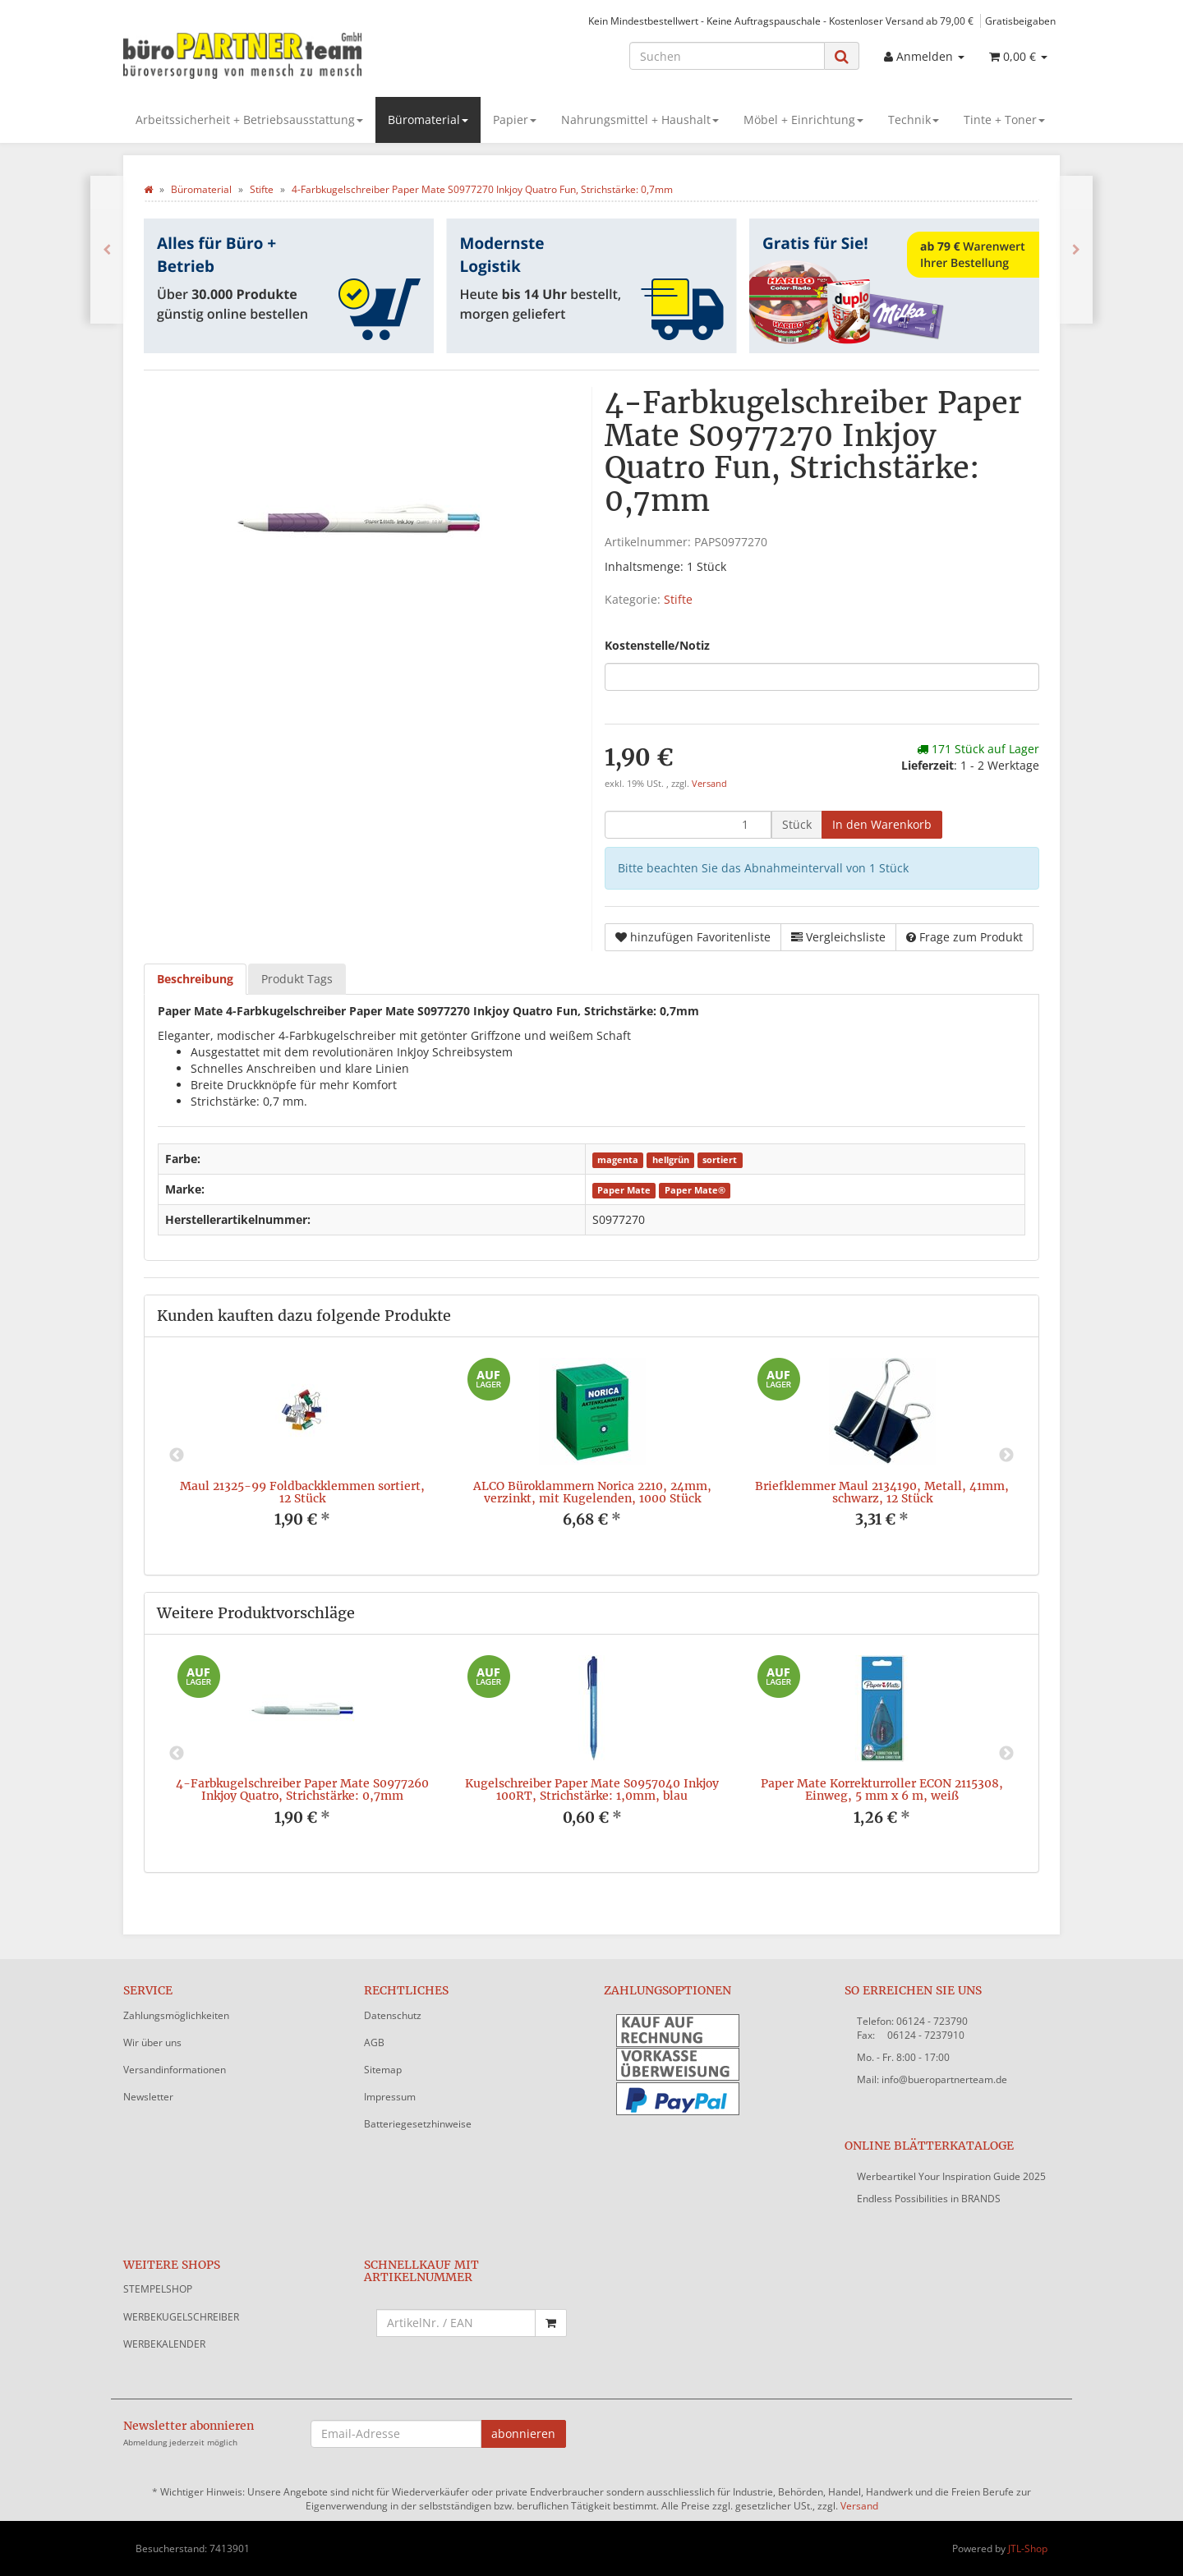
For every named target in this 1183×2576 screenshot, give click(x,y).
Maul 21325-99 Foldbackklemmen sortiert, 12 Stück (302, 1492)
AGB (374, 2042)
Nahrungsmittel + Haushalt (640, 119)
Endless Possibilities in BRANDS (929, 2199)
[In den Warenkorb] (882, 825)
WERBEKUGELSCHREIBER (181, 2317)
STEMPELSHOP (157, 2289)
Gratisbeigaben (1020, 20)
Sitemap (383, 2070)
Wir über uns (152, 2042)
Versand (709, 783)
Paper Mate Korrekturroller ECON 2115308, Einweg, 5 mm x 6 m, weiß (882, 1789)
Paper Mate (624, 1190)
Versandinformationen (174, 2070)
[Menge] (688, 825)
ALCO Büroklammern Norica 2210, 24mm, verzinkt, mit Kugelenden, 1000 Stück (592, 1492)
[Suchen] (727, 56)
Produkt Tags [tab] (297, 979)
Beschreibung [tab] (195, 979)
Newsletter (148, 2097)
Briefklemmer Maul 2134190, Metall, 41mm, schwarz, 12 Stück (882, 1492)
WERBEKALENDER (164, 2344)
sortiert (719, 1160)
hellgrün (670, 1160)
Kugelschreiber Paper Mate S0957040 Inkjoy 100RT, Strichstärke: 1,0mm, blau (592, 1789)
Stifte (678, 599)
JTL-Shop (1027, 2548)
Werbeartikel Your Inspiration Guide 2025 (951, 2176)
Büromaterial (428, 119)
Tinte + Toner (1004, 119)
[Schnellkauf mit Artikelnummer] (456, 2323)
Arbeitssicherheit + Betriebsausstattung (249, 119)
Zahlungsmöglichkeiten (176, 2015)
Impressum (390, 2097)
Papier (514, 119)
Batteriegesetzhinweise (418, 2124)
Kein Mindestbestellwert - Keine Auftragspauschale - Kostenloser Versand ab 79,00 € (781, 20)
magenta (617, 1160)
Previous (176, 1455)
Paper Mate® (695, 1190)
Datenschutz (392, 2015)
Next (1006, 1455)
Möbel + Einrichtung (803, 119)
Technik (913, 119)
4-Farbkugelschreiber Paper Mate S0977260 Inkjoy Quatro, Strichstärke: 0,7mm (302, 1789)
